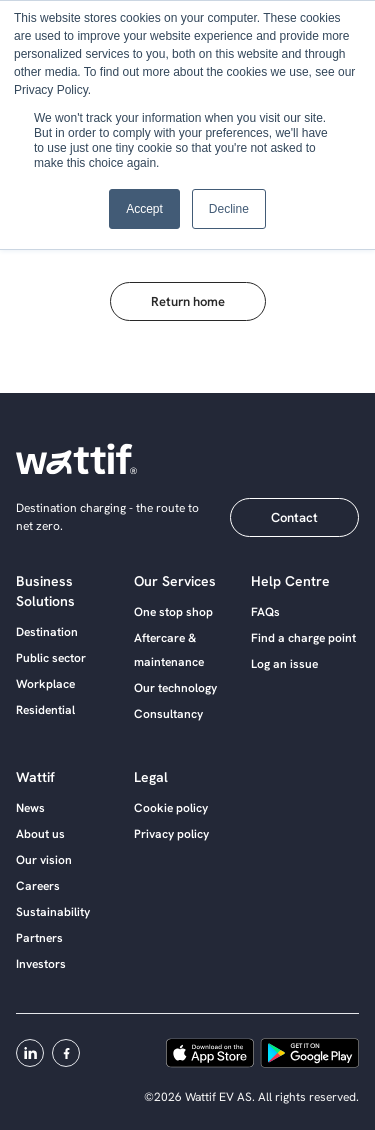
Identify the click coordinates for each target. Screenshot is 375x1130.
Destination (47, 632)
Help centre (290, 581)
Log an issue (284, 664)
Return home (188, 301)
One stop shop (173, 612)
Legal (151, 777)
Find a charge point (303, 638)
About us (40, 834)
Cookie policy (171, 808)
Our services (175, 581)
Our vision (44, 860)
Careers (38, 886)
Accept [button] (144, 209)
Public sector (51, 658)
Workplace (45, 684)
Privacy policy (171, 834)
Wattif (35, 777)
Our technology (175, 688)
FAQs (265, 612)
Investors (41, 964)
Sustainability (53, 912)
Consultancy (168, 714)
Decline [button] (229, 209)
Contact (294, 517)
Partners (39, 938)
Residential (45, 710)
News (30, 808)
